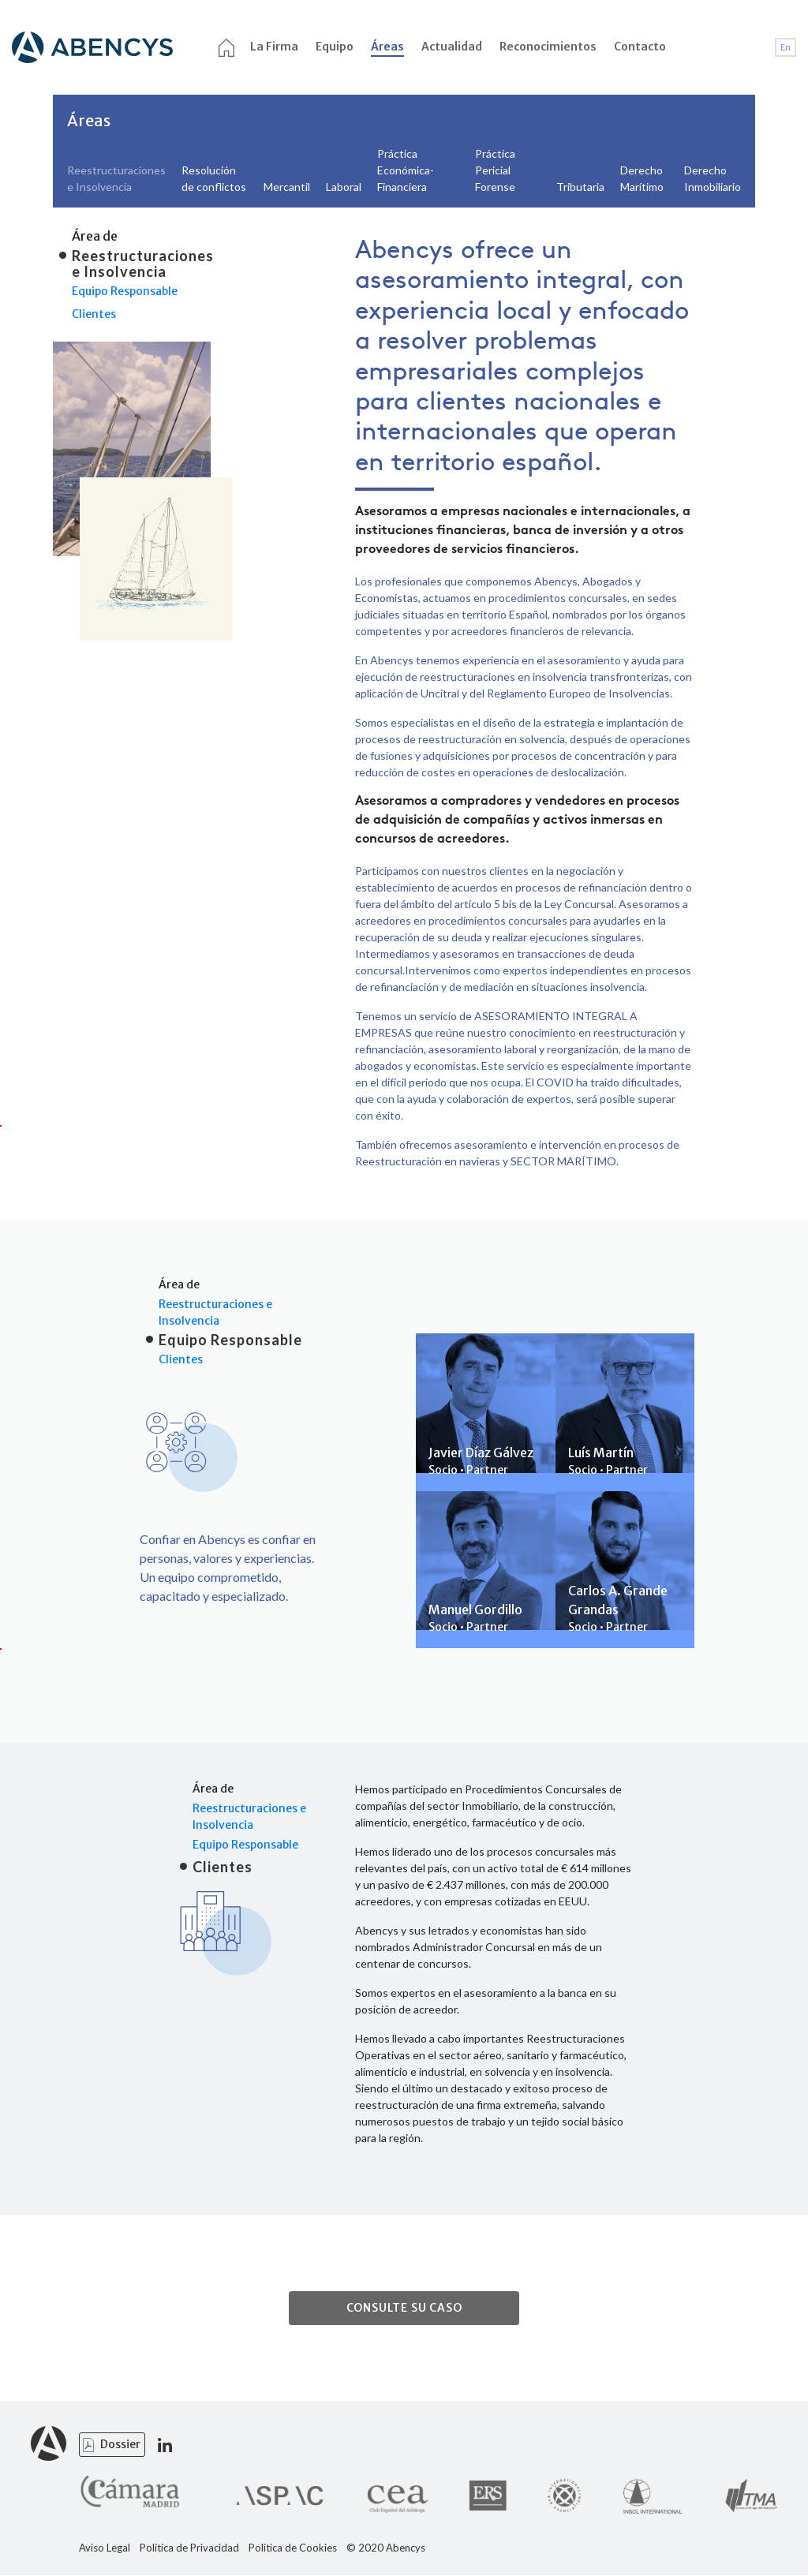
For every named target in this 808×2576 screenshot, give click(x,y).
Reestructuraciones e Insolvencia (215, 1312)
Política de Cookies (293, 2549)
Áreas (387, 46)
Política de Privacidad (189, 2549)
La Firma (274, 46)
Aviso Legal (104, 2549)
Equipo (335, 46)
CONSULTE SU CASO (404, 2308)
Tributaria (580, 186)
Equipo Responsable (125, 291)
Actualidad (451, 46)
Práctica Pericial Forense (495, 170)
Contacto (640, 46)
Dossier (120, 2445)
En (785, 47)
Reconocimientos (548, 46)
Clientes (94, 314)
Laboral (343, 186)
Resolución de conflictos (213, 178)
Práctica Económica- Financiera (405, 170)
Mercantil (287, 186)
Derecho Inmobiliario (712, 178)
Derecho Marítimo (642, 178)
